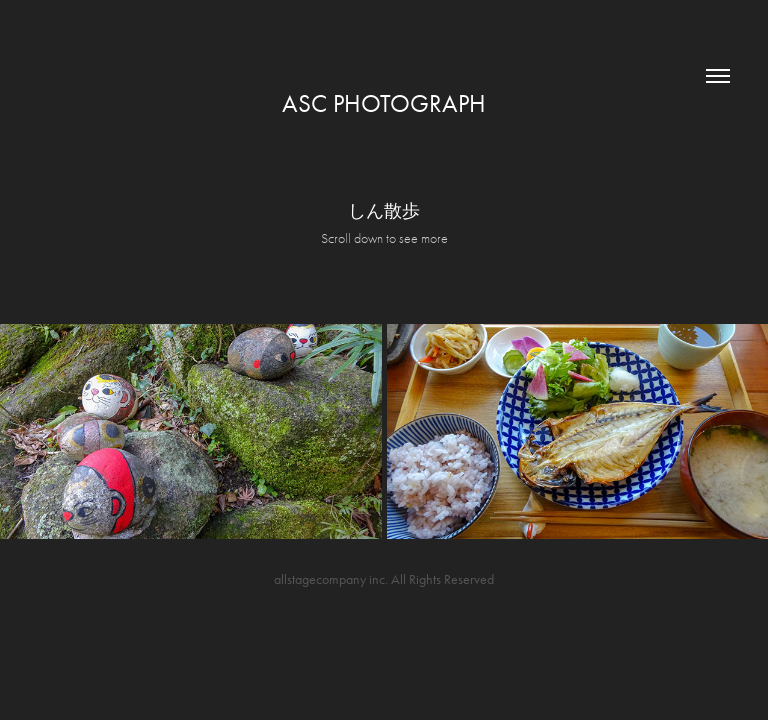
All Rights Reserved (442, 579)
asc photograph (384, 103)
